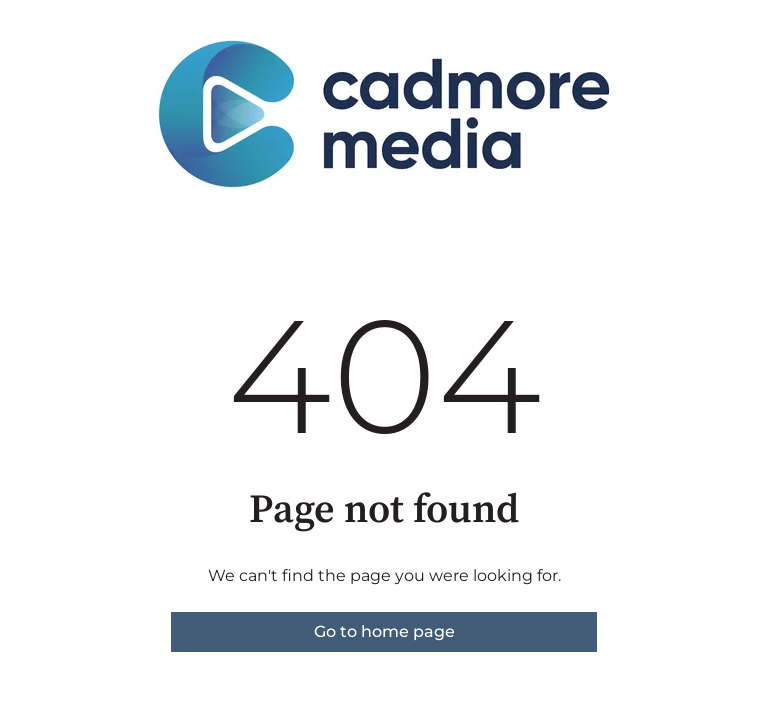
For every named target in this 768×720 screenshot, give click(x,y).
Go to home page (384, 631)
